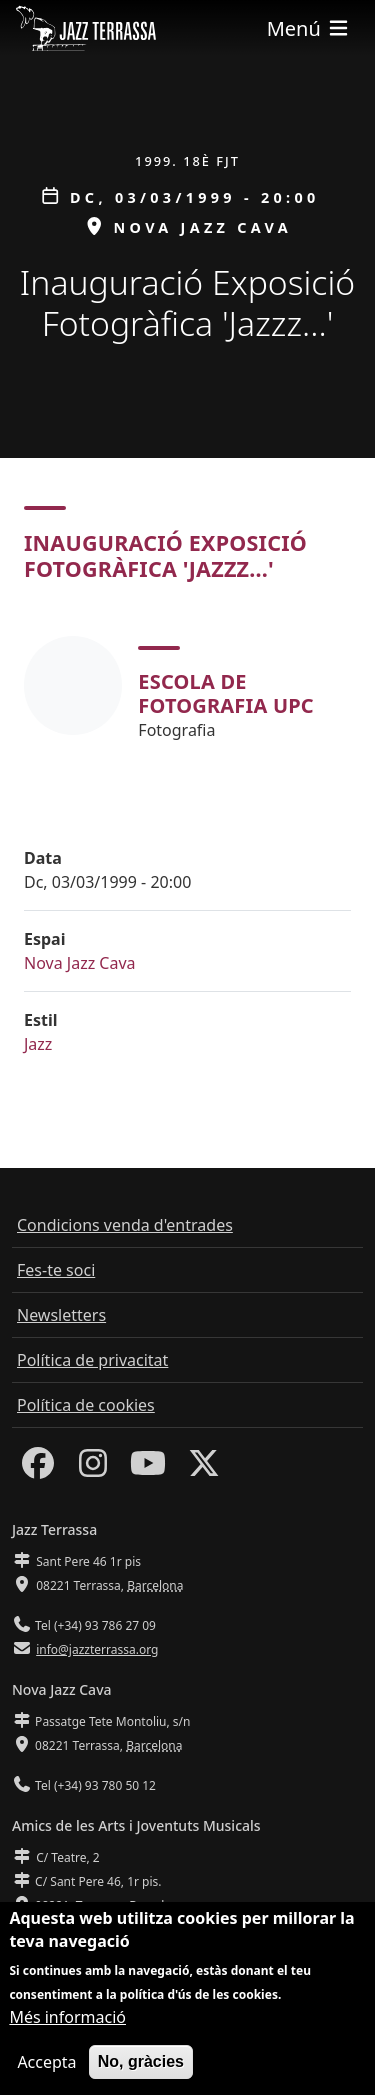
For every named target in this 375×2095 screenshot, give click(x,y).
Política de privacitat (92, 1360)
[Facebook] (38, 1469)
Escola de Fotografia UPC (226, 693)
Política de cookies (86, 1405)
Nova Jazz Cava (80, 963)
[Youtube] (148, 1469)
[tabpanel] (187, 686)
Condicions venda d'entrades (125, 1225)
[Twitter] (204, 1469)
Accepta (46, 2066)
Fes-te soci (56, 1270)
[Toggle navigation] (309, 28)
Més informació (67, 2021)
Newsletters (61, 1315)
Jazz (38, 1044)
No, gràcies (141, 2065)
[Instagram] (93, 1469)
